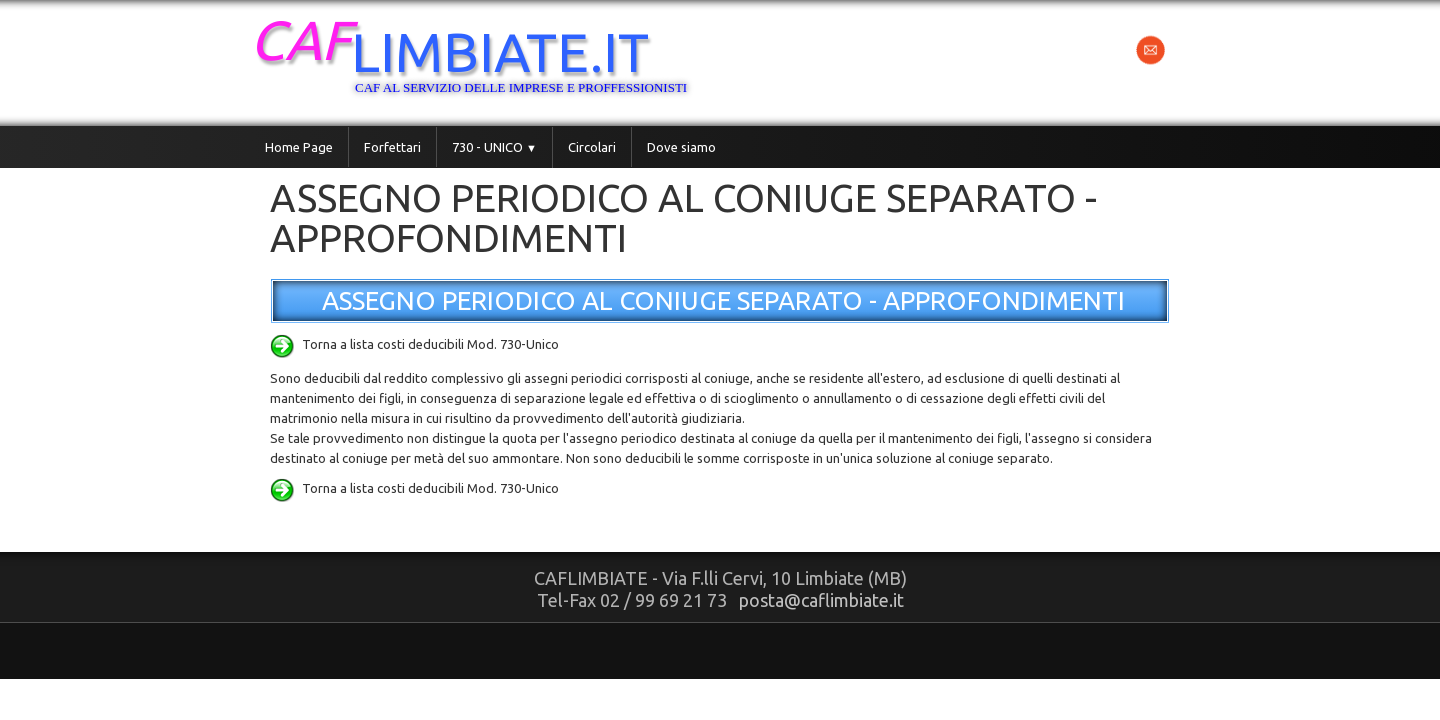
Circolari (592, 147)
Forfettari (392, 147)
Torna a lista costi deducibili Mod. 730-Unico (414, 344)
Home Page (299, 147)
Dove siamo (681, 147)
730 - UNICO (494, 147)
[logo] (492, 61)
